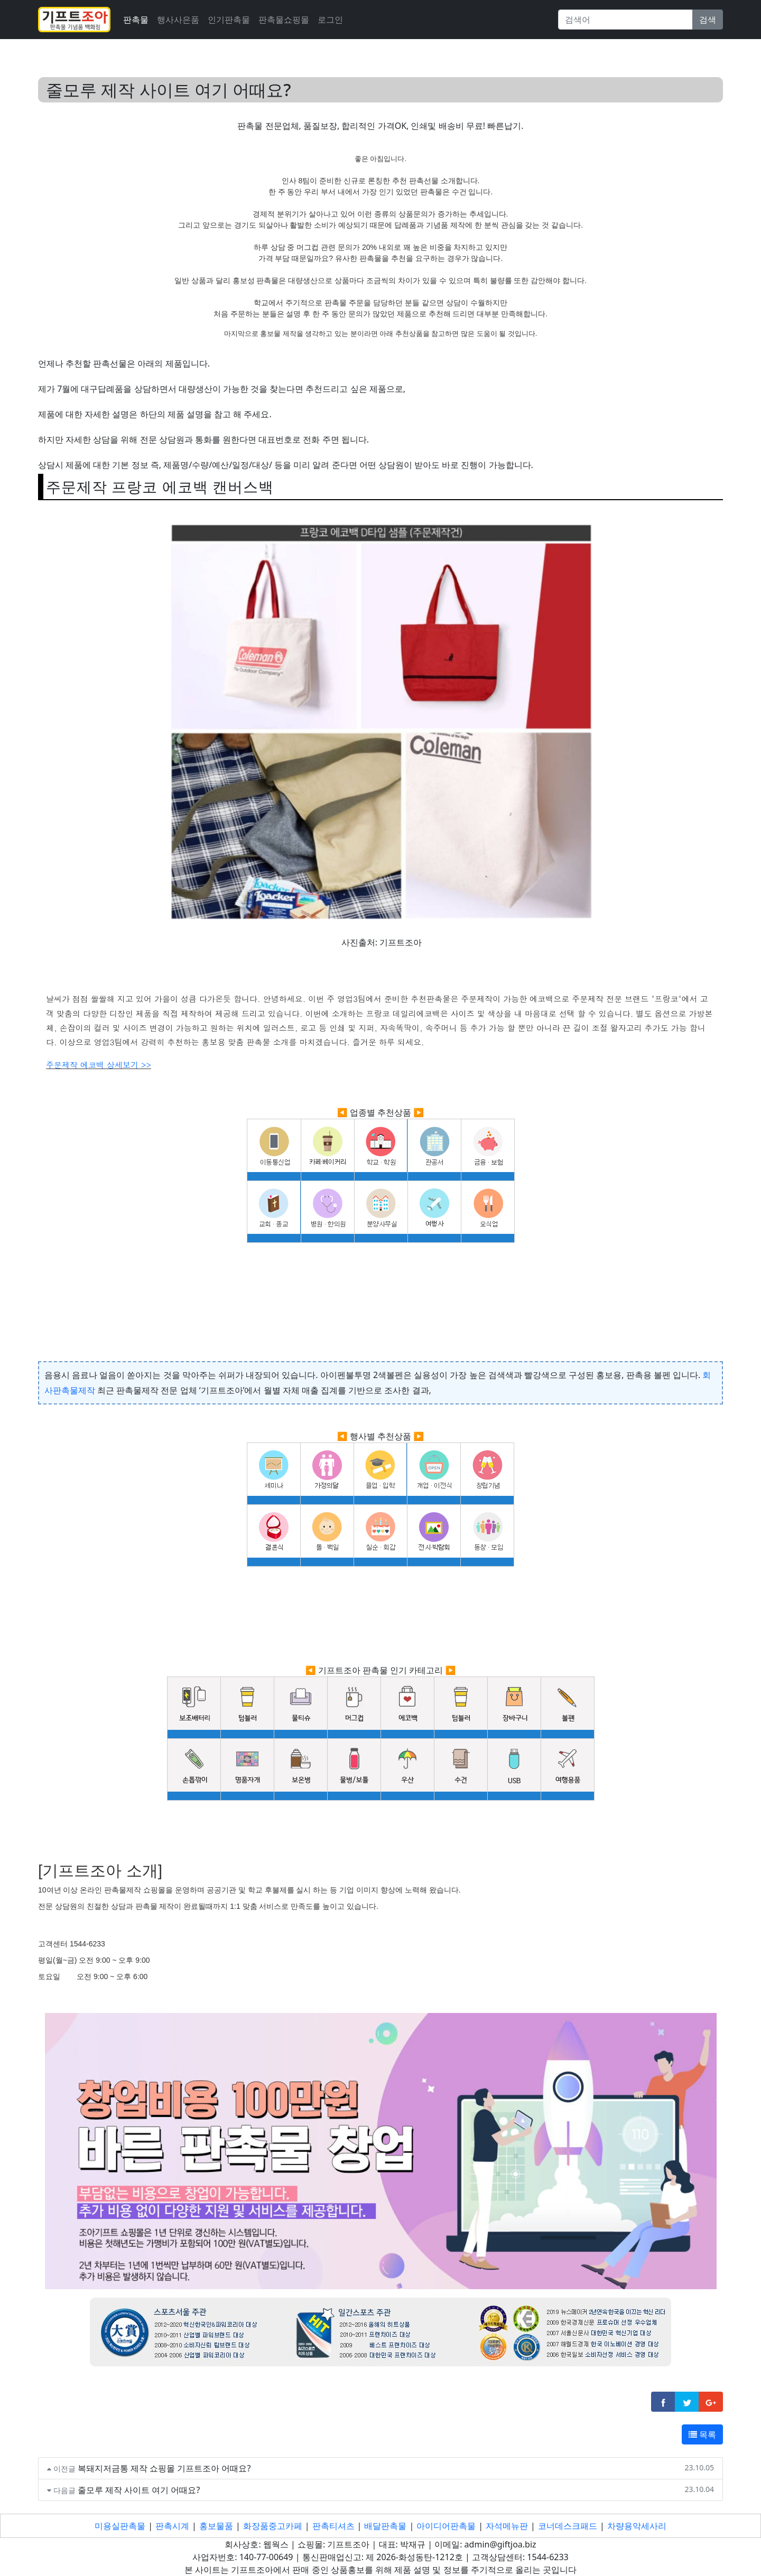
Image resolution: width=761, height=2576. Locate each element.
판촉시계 (172, 2526)
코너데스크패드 (567, 2526)
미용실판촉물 (120, 2526)
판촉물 (136, 19)
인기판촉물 (229, 19)
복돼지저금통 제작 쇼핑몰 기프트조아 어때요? (164, 2468)
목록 (702, 2434)
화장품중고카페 (272, 2526)
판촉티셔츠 (333, 2526)
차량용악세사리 (636, 2526)
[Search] (625, 20)
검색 (707, 19)
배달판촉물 (385, 2526)
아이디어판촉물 (446, 2526)
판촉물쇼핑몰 (283, 19)
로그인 (330, 19)
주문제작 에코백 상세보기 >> (98, 1064)
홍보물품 (216, 2526)
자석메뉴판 (507, 2526)
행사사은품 (178, 19)
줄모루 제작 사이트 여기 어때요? (139, 2490)
